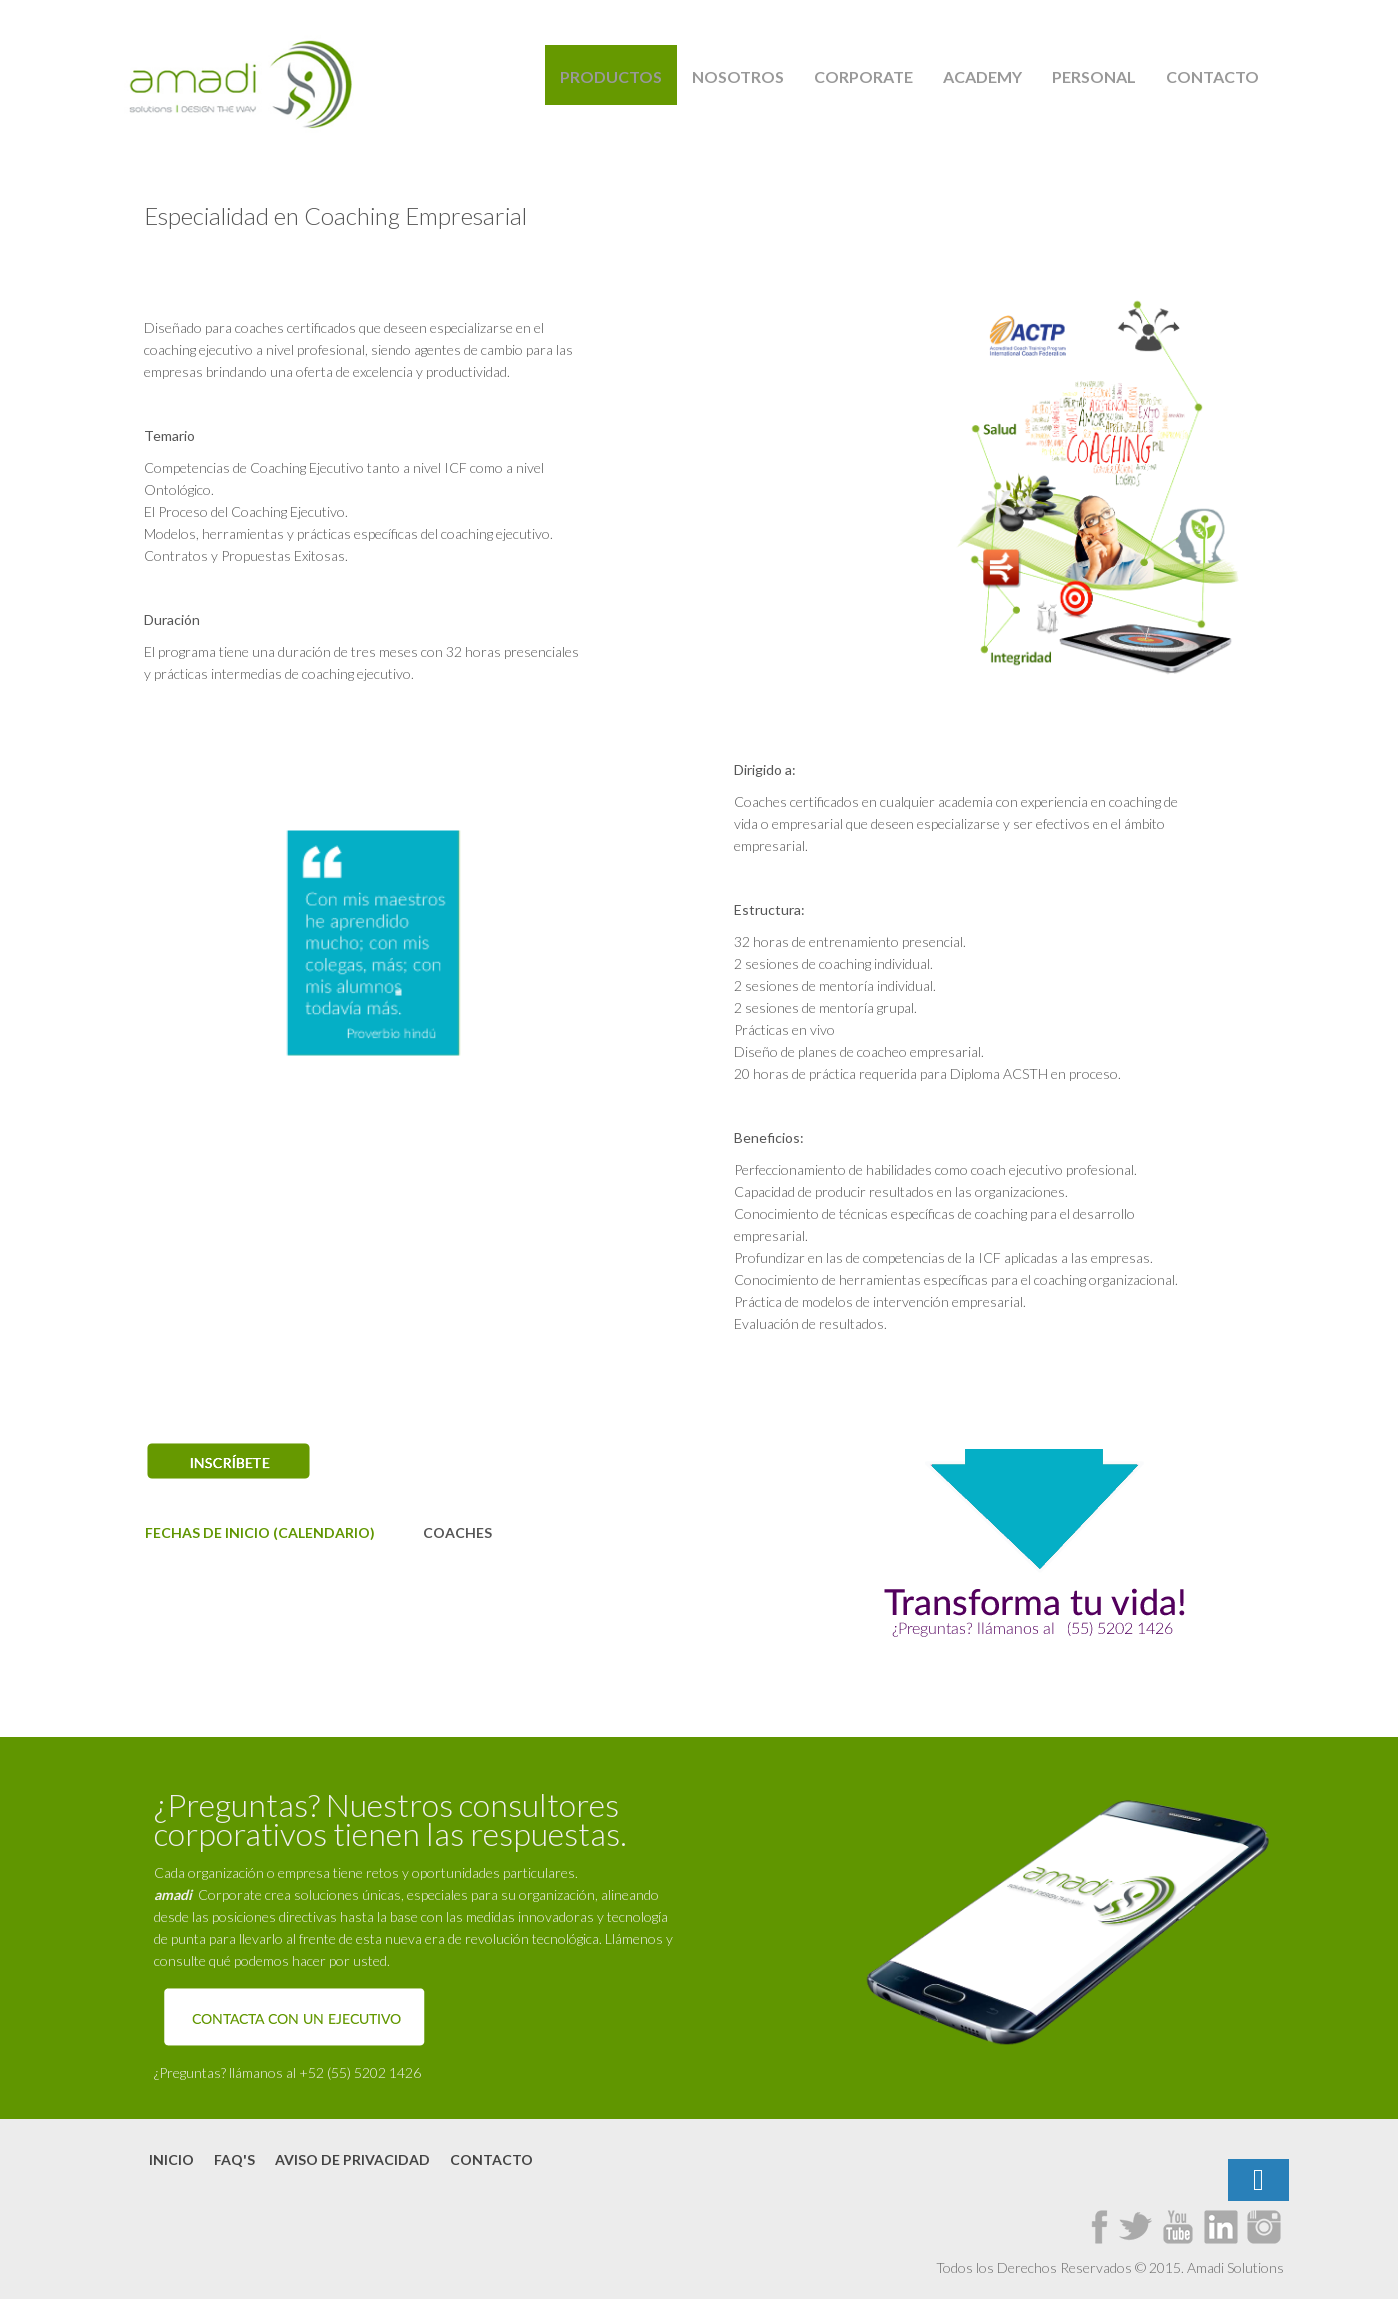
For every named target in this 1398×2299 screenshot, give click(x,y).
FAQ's (234, 2159)
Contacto (491, 2159)
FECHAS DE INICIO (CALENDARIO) (260, 1532)
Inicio (171, 2159)
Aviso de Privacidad (352, 2159)
